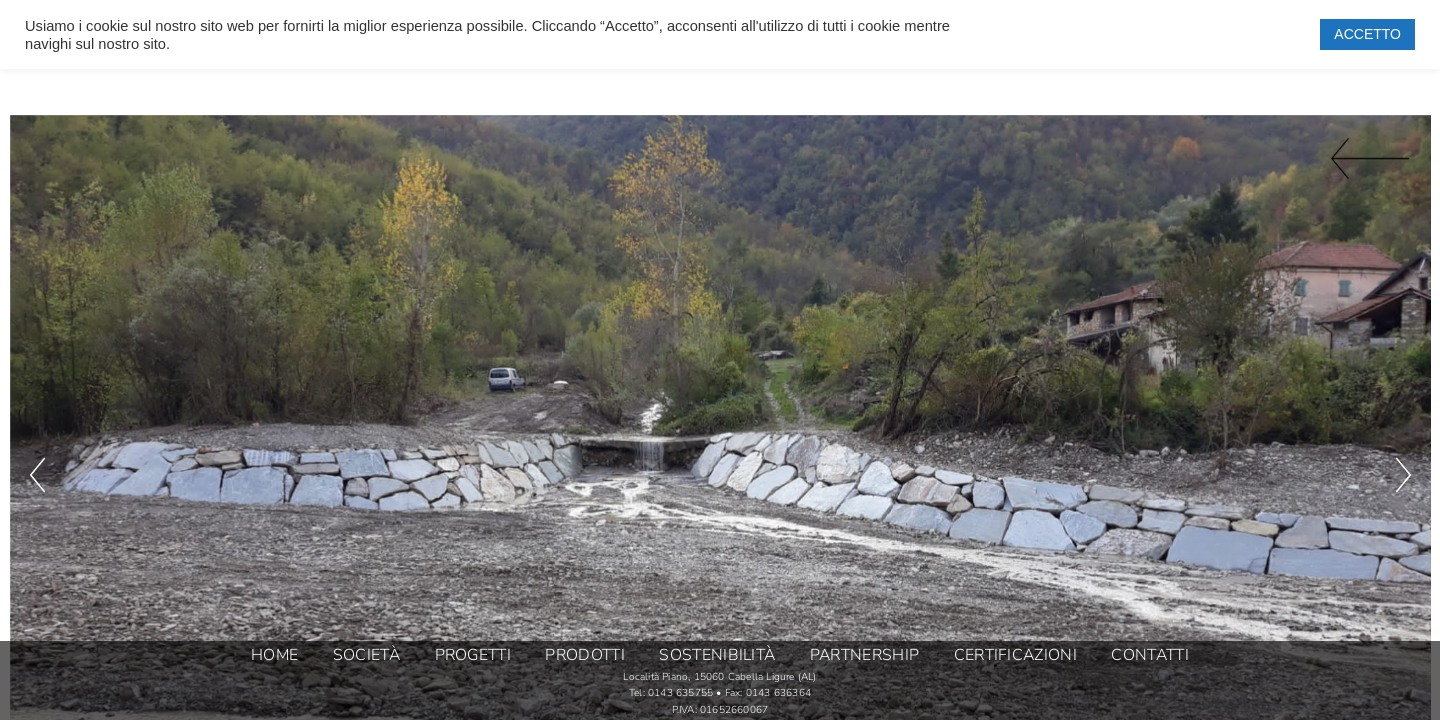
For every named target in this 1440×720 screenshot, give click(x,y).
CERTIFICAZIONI (1015, 656)
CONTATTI (1149, 656)
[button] (37, 342)
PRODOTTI (584, 656)
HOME (274, 656)
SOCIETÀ (366, 656)
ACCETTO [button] (1367, 34)
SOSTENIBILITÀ (717, 656)
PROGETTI (473, 656)
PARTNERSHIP (864, 656)
